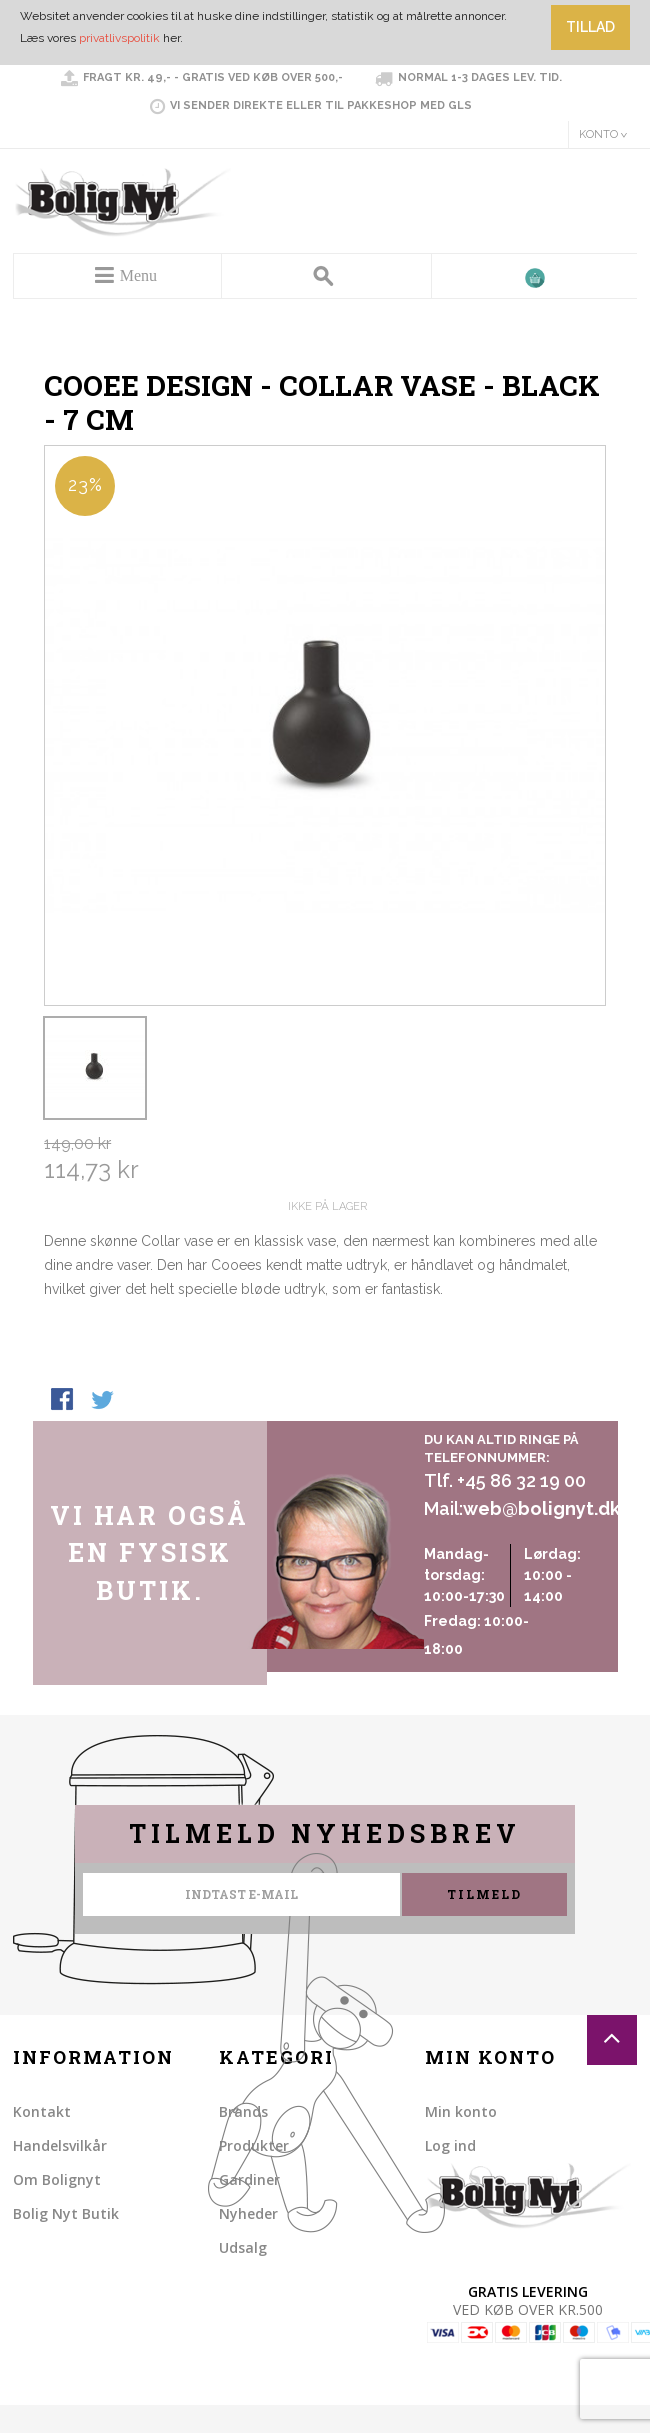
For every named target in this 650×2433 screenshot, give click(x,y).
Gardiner (249, 2179)
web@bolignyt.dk (541, 1508)
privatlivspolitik (119, 38)
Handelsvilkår (60, 2145)
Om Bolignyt (57, 2179)
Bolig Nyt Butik (66, 2213)
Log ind (450, 2145)
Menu (138, 275)
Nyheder (248, 2213)
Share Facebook (64, 1401)
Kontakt (42, 2111)
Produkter (254, 2145)
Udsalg (243, 2247)
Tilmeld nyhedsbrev (325, 1833)
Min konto (461, 2111)
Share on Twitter (104, 1401)
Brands (243, 2111)
